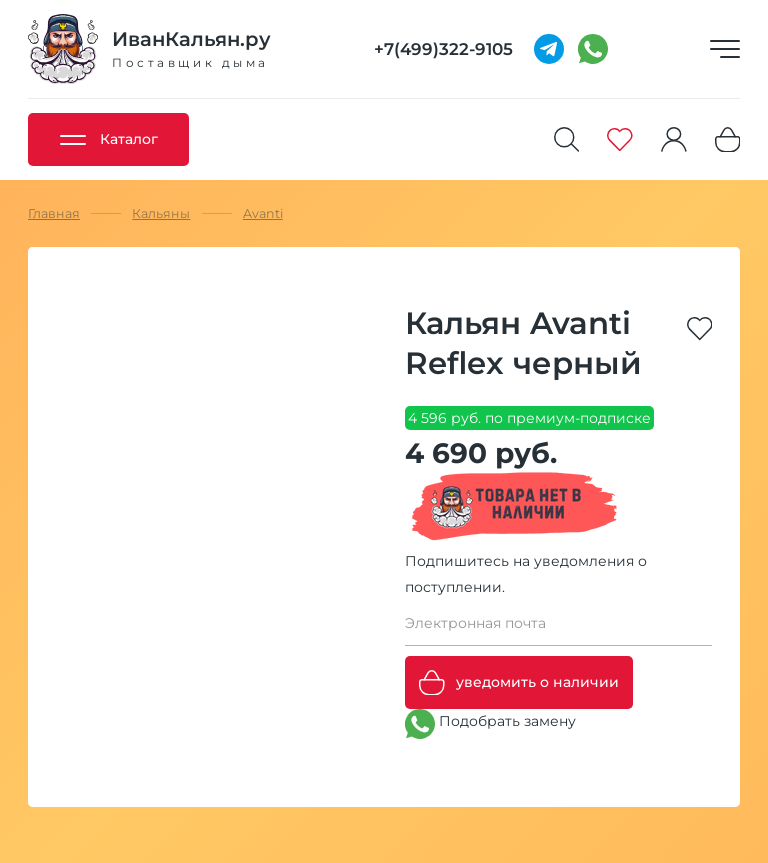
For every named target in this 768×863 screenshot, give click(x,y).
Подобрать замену (490, 724)
